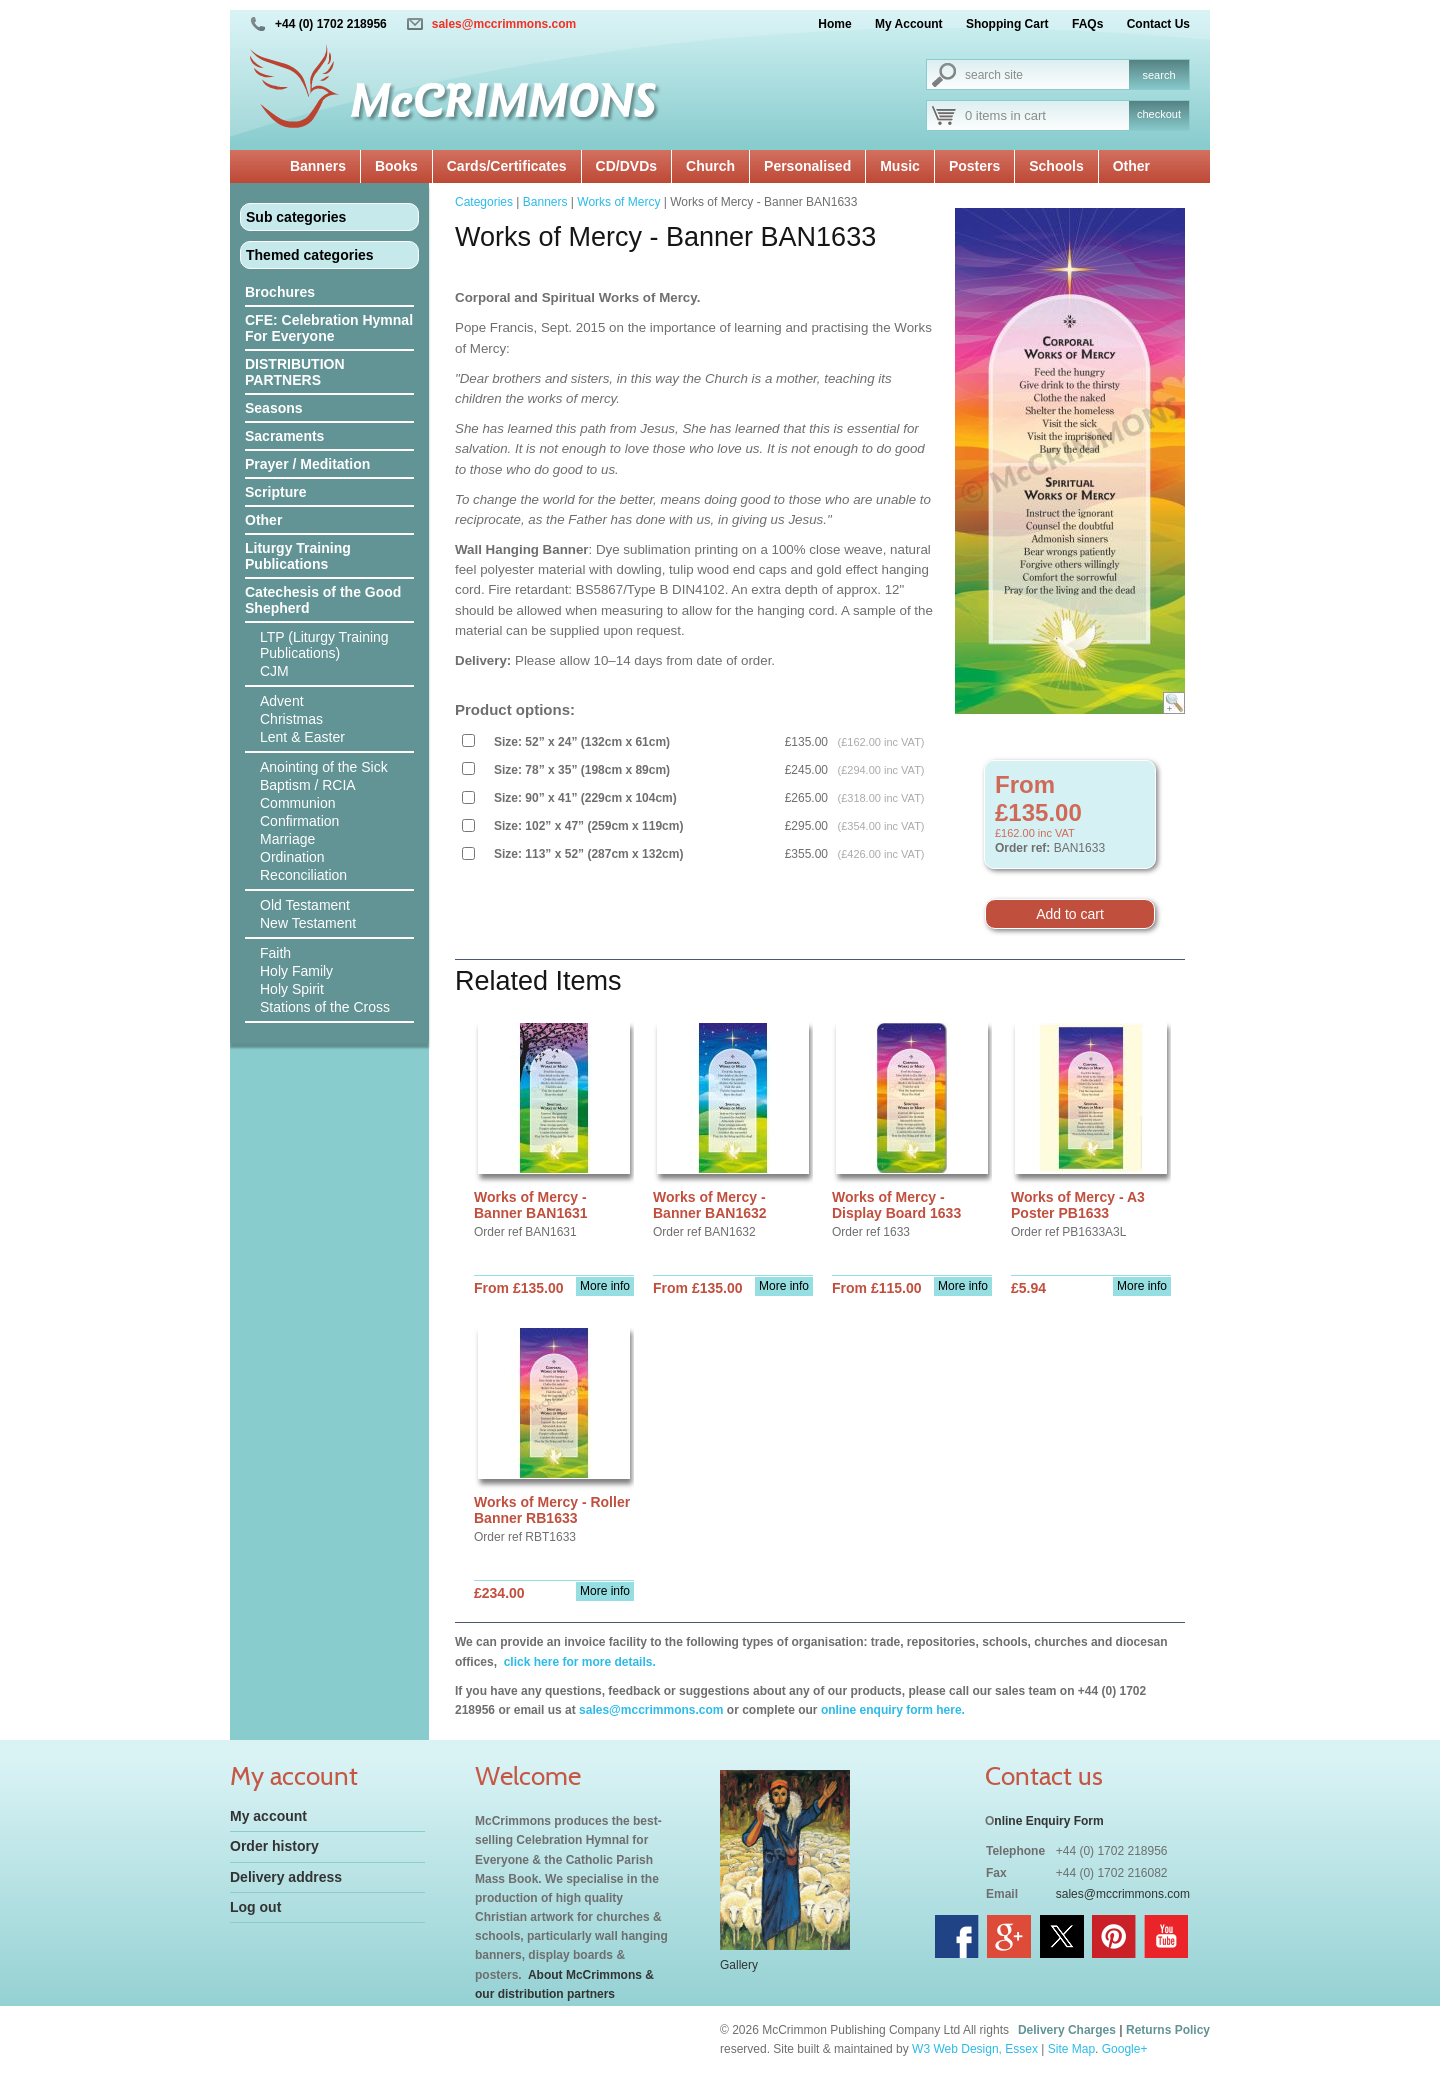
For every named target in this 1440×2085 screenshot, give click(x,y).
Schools (1056, 166)
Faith (275, 953)
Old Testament (305, 905)
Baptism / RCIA (308, 785)
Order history (274, 1846)
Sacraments (284, 436)
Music (900, 166)
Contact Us (1158, 24)
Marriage (287, 839)
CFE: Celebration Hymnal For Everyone (329, 328)
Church (710, 166)
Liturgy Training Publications (298, 556)
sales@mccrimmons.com (504, 24)
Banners (318, 166)
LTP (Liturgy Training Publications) (324, 645)
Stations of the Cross (325, 1007)
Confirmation (299, 821)
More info (605, 1286)
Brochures (280, 292)
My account (268, 1816)
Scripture (275, 492)
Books (396, 166)
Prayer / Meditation (307, 464)
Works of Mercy (618, 202)
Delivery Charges (1067, 2030)
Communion (297, 803)
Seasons (274, 408)
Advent (282, 701)
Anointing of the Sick (324, 767)
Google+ (1125, 2049)
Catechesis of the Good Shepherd (323, 600)
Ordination (292, 857)
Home (834, 24)
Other (1131, 166)
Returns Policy (1168, 2030)
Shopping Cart (1007, 24)
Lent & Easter (302, 737)
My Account (909, 24)
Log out (255, 1907)
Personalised (807, 166)
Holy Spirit (292, 989)
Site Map (1071, 2049)
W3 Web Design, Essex (975, 2049)
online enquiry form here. (893, 1710)
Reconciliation (303, 875)
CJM (274, 671)
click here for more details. (577, 1662)
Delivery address (286, 1877)
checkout (1159, 114)
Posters (974, 166)
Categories (484, 202)
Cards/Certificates (507, 166)
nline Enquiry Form (1048, 1821)
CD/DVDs (626, 166)
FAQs (1087, 24)
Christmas (291, 719)
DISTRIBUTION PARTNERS (295, 372)
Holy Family (296, 971)
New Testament (308, 923)
